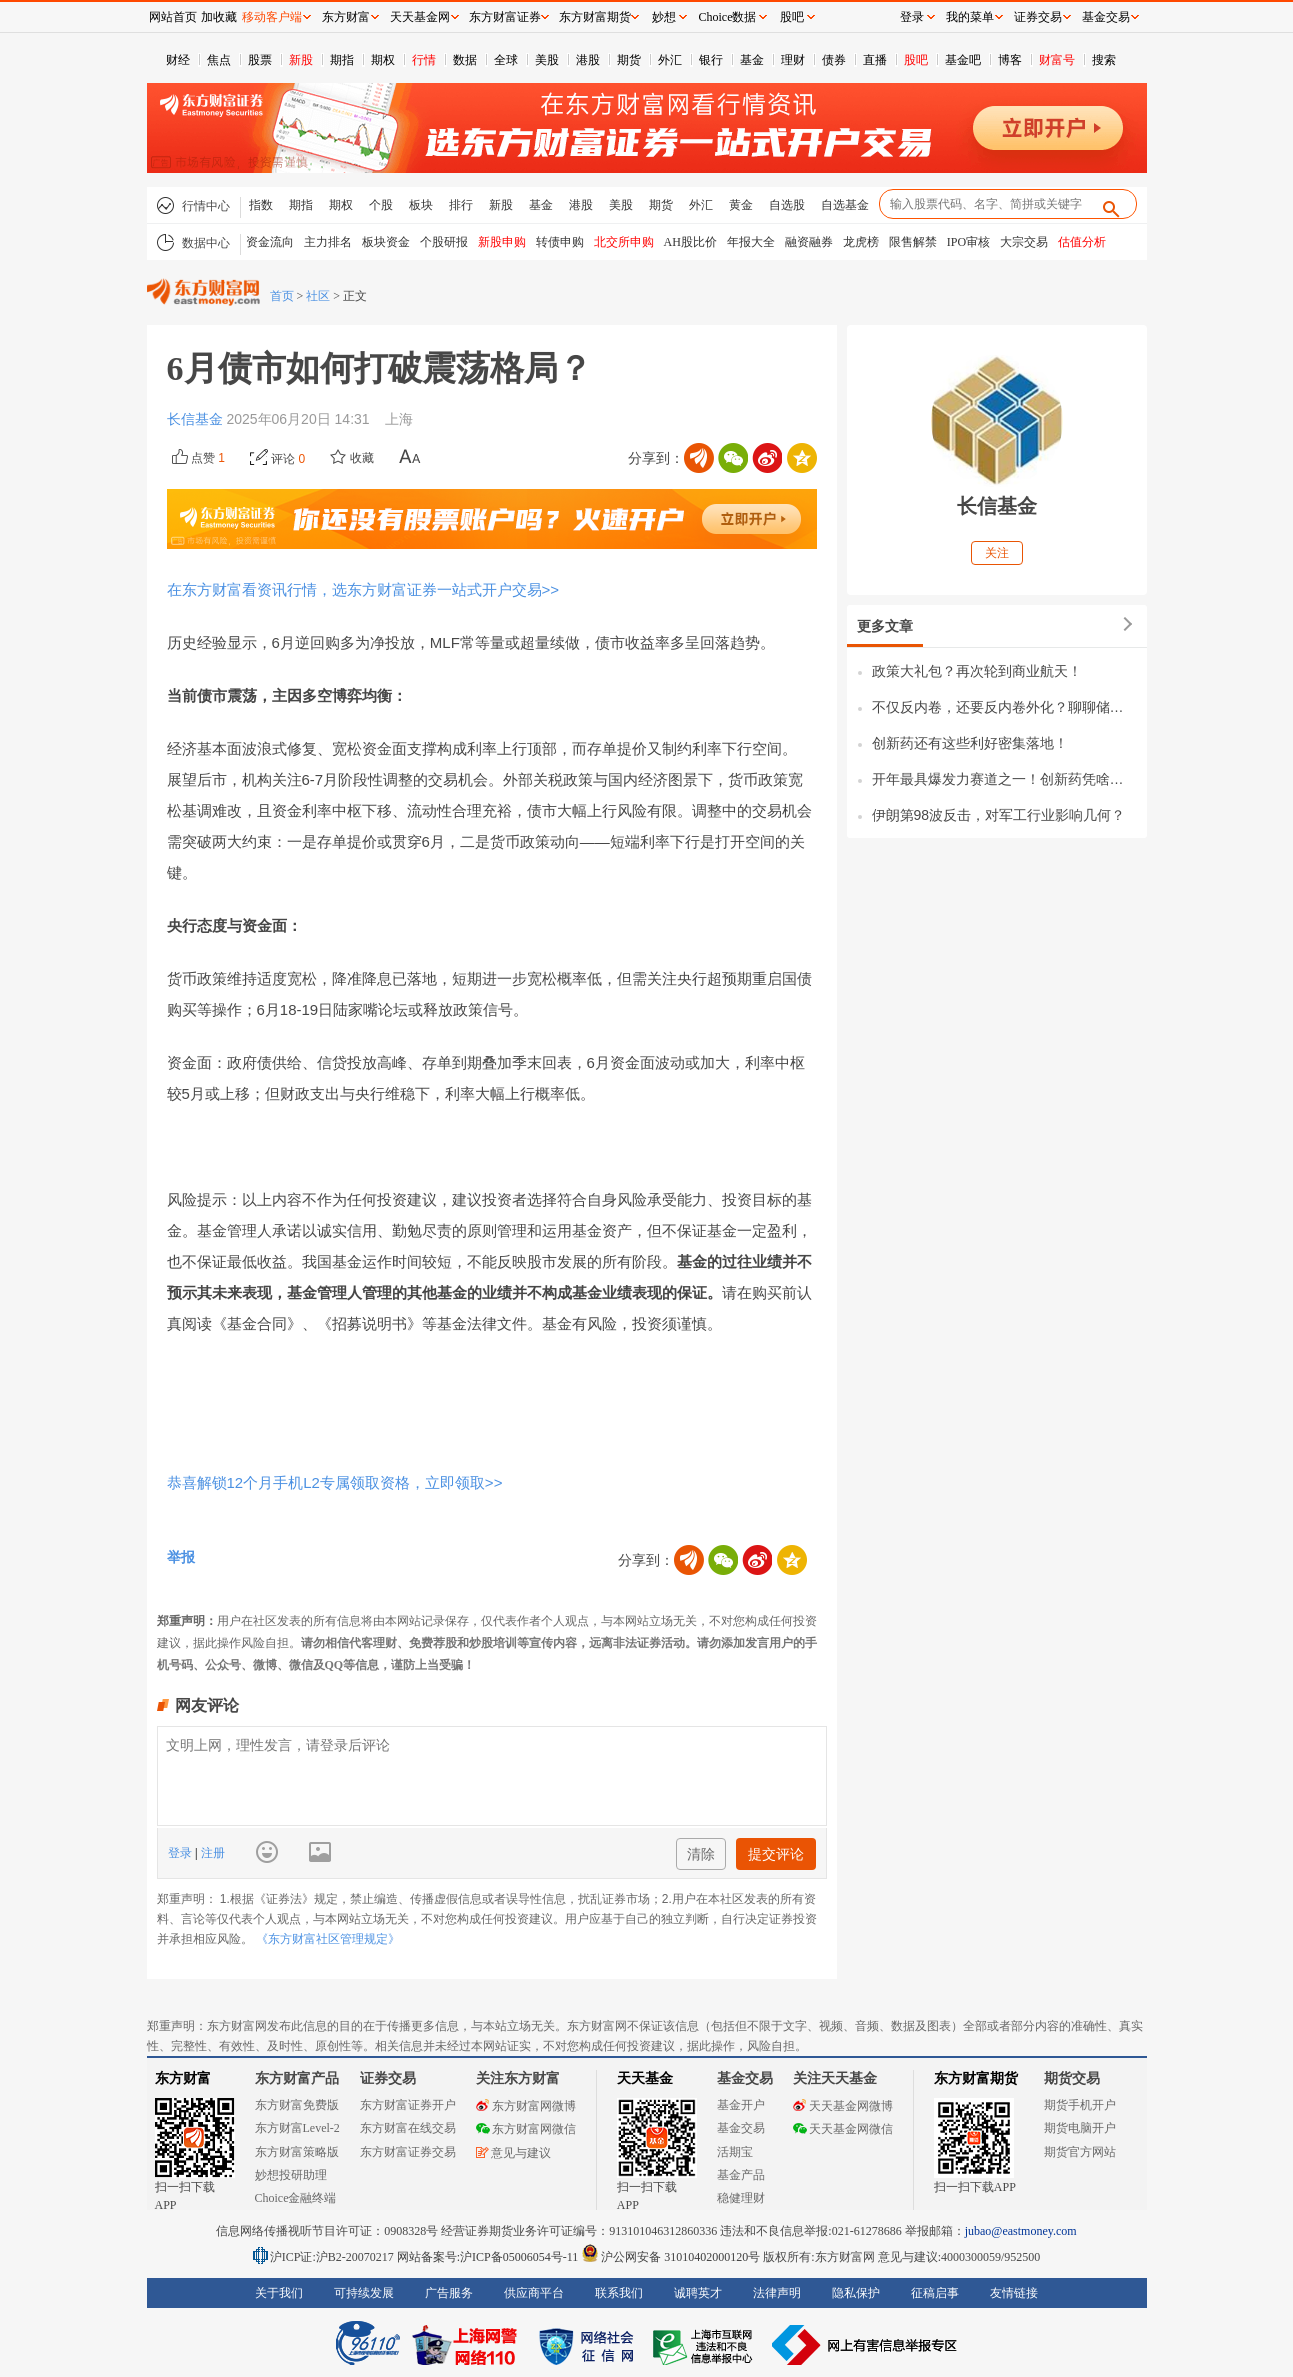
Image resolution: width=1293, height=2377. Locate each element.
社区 (318, 296)
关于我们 (279, 2293)
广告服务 (449, 2293)
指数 (261, 205)
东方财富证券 (505, 17)
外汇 (670, 60)
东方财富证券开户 (408, 2105)
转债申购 (560, 242)
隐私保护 (856, 2293)
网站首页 (173, 17)
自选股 (787, 205)
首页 (282, 296)
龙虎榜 (861, 242)
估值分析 (1082, 242)
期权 (383, 60)
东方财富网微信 (526, 2129)
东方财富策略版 (297, 2152)
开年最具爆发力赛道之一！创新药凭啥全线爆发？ (1004, 779)
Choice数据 (728, 17)
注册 (211, 1853)
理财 (793, 60)
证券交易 (1038, 17)
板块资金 (386, 242)
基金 (752, 60)
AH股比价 (690, 242)
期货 (629, 60)
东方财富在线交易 (408, 2128)
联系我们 (619, 2293)
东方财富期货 (976, 2078)
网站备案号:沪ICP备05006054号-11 (489, 2257)
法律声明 (777, 2293)
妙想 (664, 17)
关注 (997, 553)
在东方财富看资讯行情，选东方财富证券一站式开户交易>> (363, 589)
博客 (1010, 60)
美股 (547, 60)
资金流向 (270, 242)
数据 (465, 60)
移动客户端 (272, 17)
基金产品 (741, 2175)
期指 (342, 60)
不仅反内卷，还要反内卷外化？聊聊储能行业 (1004, 707)
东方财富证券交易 (408, 2152)
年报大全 (751, 242)
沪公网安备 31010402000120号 (670, 2257)
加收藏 (219, 17)
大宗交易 (1024, 242)
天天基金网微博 (843, 2106)
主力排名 (328, 242)
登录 (181, 1853)
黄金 (741, 205)
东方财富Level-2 (297, 2128)
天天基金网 (420, 17)
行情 (424, 60)
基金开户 (741, 2105)
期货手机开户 (1080, 2105)
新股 (301, 60)
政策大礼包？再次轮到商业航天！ (977, 671)
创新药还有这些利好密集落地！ (970, 743)
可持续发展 (364, 2293)
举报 (181, 1557)
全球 (506, 60)
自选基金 (845, 205)
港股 (588, 60)
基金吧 (963, 60)
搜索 (1104, 60)
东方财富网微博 (526, 2106)
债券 (834, 60)
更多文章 (885, 626)
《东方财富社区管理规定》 (328, 1939)
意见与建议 (513, 2153)
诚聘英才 (698, 2293)
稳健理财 (741, 2198)
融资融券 (809, 242)
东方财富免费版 (297, 2105)
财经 (178, 60)
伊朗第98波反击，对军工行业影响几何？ (999, 815)
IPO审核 (968, 242)
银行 (711, 60)
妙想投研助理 (291, 2175)
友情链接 (1014, 2293)
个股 (381, 205)
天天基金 (645, 2078)
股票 (260, 60)
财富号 (1057, 60)
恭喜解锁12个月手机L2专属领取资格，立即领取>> (335, 1482)
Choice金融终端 (296, 2198)
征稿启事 (935, 2293)
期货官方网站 (1080, 2152)
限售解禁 (913, 242)
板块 (421, 205)
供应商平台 (534, 2293)
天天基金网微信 (843, 2129)
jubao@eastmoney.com (1021, 2231)
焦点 (219, 60)
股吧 (916, 60)
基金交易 (741, 2128)
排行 (461, 205)
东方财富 (183, 2078)
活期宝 (735, 2152)
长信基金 (197, 419)
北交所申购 (624, 242)
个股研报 (444, 242)
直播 (875, 60)
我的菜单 (970, 17)
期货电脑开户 (1080, 2128)
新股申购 (502, 242)
